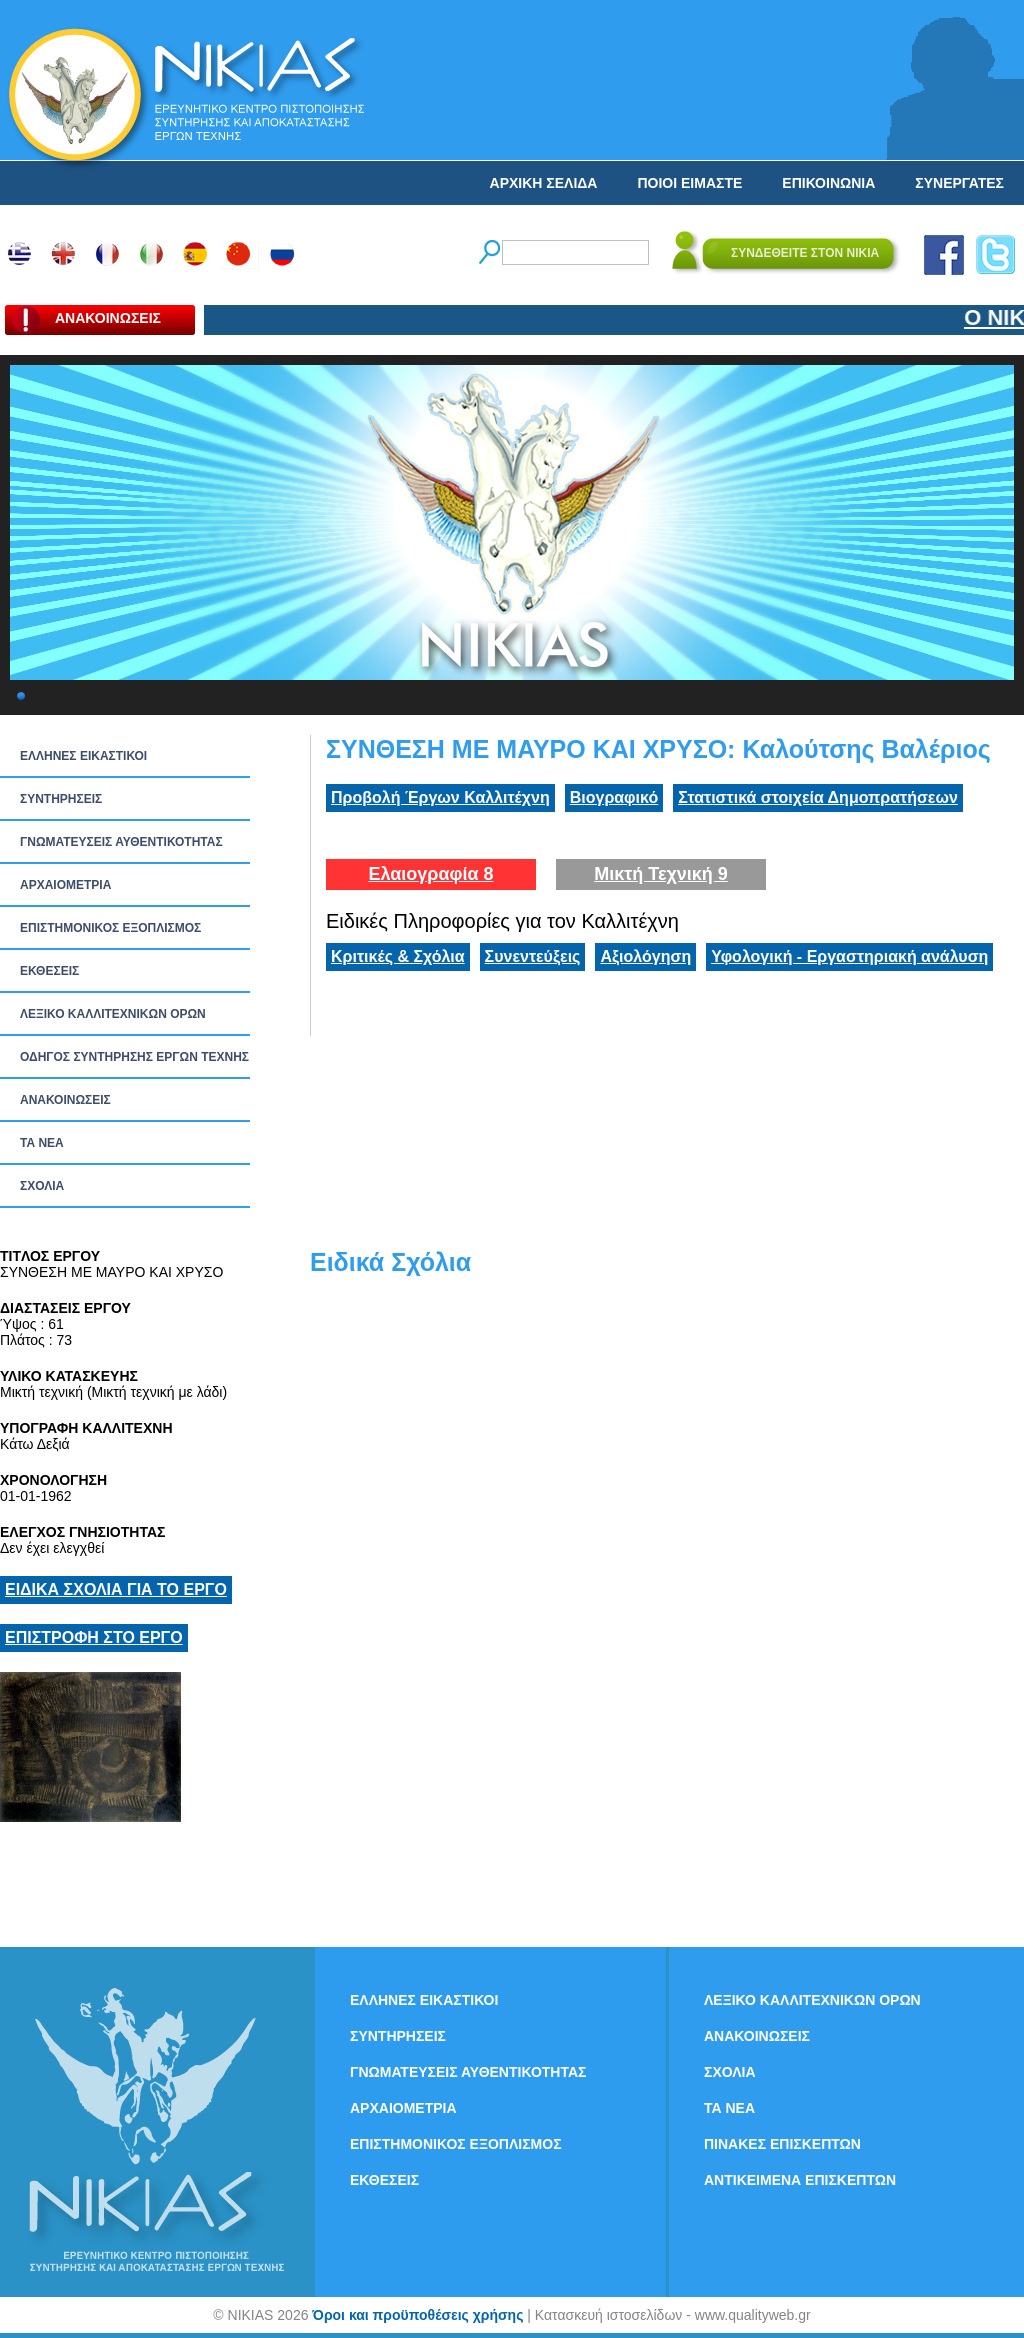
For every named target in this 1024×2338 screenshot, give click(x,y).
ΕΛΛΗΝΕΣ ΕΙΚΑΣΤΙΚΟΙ (83, 756)
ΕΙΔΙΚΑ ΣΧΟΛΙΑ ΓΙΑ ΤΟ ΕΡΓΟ (116, 1589)
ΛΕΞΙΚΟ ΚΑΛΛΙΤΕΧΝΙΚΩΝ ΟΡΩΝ (113, 1014)
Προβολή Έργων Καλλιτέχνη (440, 797)
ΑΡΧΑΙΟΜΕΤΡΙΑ (65, 885)
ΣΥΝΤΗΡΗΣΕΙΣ (61, 799)
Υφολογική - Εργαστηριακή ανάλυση (849, 956)
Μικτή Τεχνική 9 (661, 874)
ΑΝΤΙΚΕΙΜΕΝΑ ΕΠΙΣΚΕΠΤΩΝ (800, 2180)
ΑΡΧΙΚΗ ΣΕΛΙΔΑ (544, 183)
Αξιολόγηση (645, 956)
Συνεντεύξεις (533, 956)
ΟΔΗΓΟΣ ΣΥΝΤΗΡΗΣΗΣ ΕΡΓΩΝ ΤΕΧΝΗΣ (134, 1057)
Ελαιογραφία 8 (430, 874)
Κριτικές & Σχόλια (398, 956)
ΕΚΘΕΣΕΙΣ (49, 971)
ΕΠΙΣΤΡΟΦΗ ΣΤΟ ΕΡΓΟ (94, 1637)
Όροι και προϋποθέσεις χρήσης (417, 2315)
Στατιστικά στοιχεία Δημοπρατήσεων (818, 797)
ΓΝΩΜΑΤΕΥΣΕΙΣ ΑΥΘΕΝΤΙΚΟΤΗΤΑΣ (121, 842)
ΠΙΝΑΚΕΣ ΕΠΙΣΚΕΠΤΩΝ (782, 2144)
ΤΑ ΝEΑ (42, 1143)
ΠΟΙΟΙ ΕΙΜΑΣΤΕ (689, 183)
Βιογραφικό (614, 797)
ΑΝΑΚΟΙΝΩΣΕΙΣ (65, 1100)
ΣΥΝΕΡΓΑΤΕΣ (959, 183)
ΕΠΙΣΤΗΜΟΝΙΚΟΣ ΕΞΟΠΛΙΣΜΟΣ (110, 928)
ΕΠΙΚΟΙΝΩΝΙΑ (828, 183)
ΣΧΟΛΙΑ (42, 1186)
